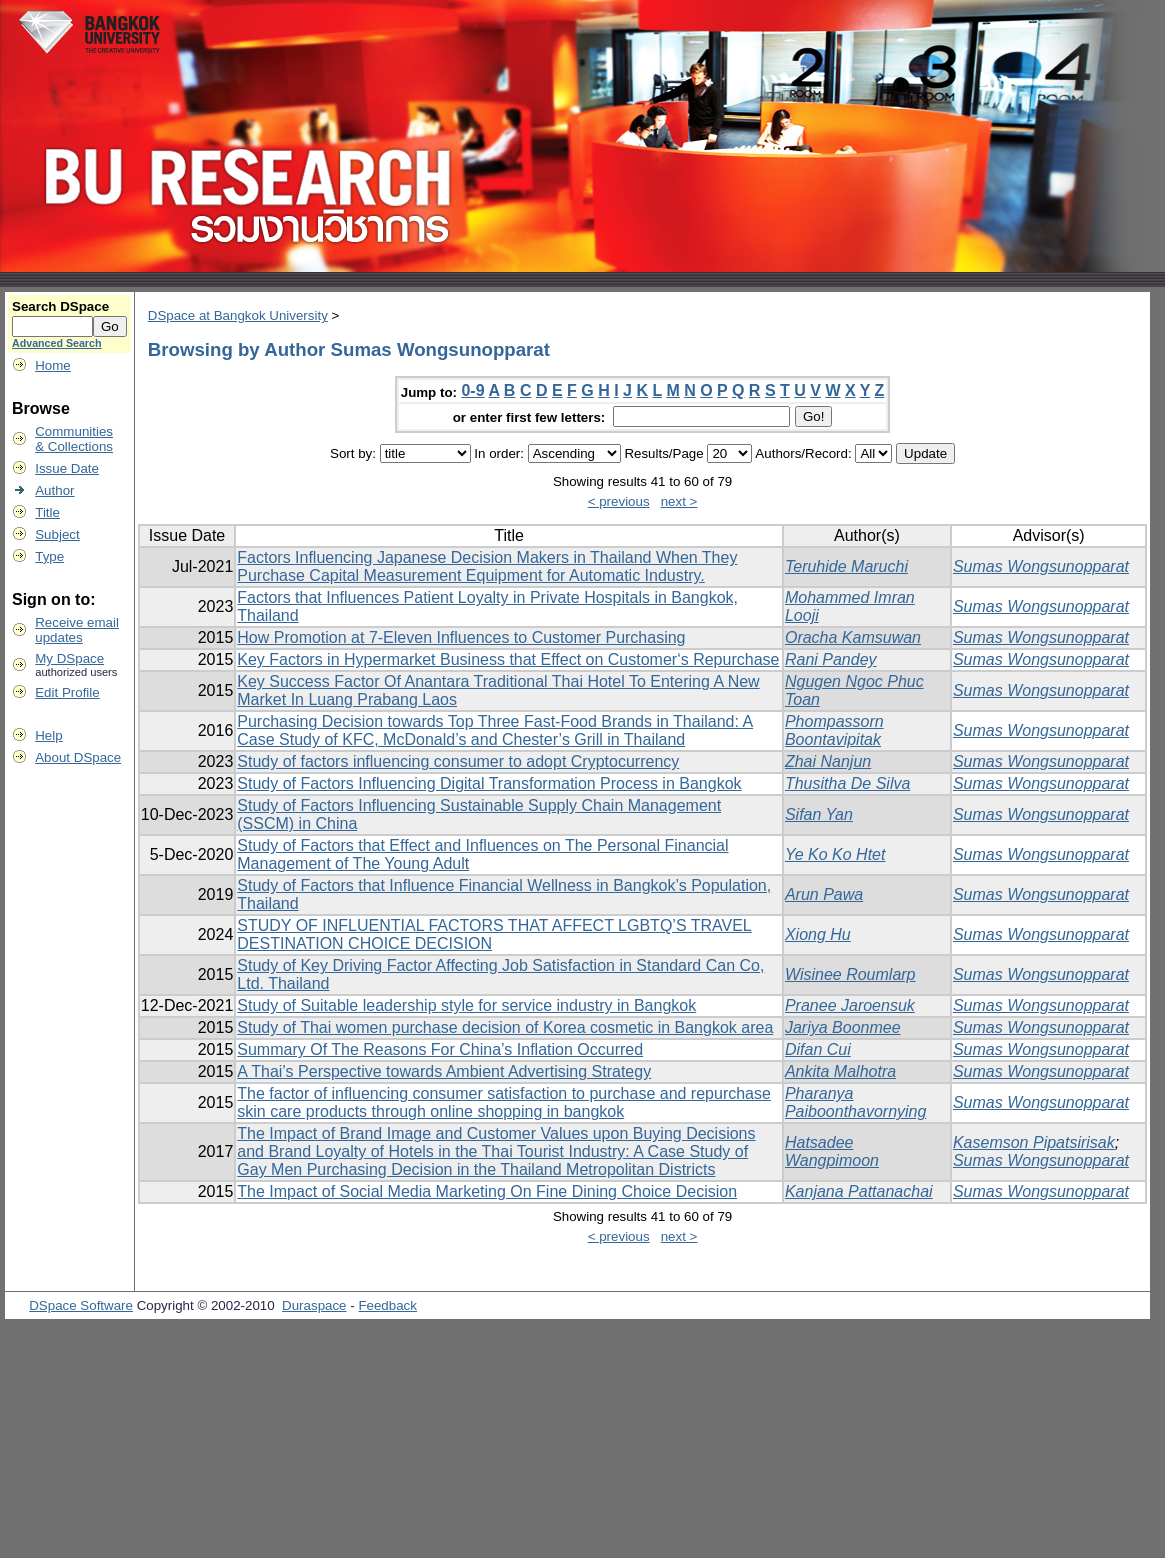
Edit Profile (67, 692)
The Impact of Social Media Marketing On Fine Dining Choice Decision (487, 1191)
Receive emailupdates (77, 630)
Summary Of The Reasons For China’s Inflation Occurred (440, 1049)
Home (53, 365)
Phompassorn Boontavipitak (834, 730)
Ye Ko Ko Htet (835, 854)
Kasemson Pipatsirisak (1034, 1142)
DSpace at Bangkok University (238, 315)
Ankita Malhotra (840, 1071)
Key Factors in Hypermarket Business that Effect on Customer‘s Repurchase (508, 659)
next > (679, 501)
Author (54, 490)
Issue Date (67, 468)
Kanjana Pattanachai (859, 1191)
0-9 (472, 390)
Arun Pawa (824, 894)
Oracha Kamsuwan (853, 637)
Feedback (387, 1305)
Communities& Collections (74, 439)
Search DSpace (60, 306)
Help (48, 735)
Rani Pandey (831, 659)
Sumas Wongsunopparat (1041, 566)
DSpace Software (81, 1305)
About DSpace (78, 757)
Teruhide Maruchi (846, 566)
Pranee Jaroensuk (850, 1005)
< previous (619, 501)
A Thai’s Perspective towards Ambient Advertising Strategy (444, 1071)
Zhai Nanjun (828, 761)
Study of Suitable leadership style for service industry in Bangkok (466, 1005)
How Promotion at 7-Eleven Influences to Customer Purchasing (461, 637)
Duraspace (314, 1305)
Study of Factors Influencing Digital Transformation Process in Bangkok (489, 783)
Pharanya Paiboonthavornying (855, 1102)
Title (47, 512)
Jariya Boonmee (843, 1027)
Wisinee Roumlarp (850, 974)
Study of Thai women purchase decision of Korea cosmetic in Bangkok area (505, 1027)
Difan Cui (818, 1049)
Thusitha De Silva (847, 783)
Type (49, 556)
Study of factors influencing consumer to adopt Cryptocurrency (458, 761)
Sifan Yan (819, 814)
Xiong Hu (818, 934)
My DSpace (69, 658)
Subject (57, 534)
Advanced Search (56, 343)
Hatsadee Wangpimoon (832, 1151)
